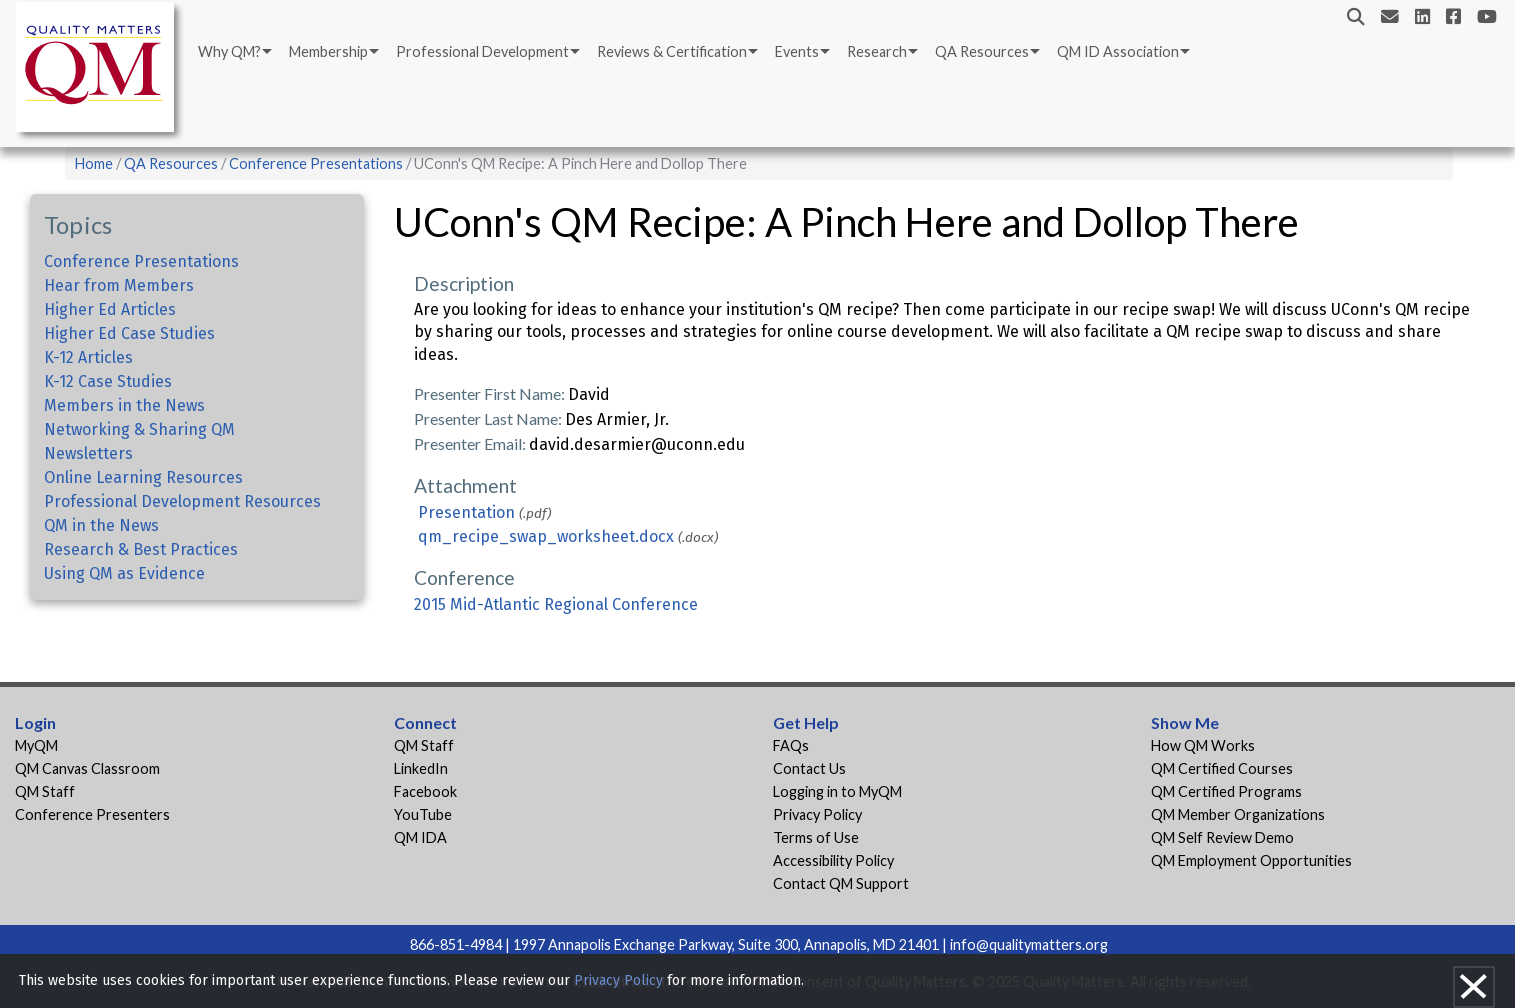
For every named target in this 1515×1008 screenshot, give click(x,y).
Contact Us (809, 768)
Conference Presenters (92, 814)
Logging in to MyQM (837, 791)
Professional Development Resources (182, 501)
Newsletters (88, 453)
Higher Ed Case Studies (129, 333)
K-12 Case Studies (108, 381)
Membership (328, 51)
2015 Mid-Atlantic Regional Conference (556, 604)
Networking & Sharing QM (139, 429)
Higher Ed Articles (110, 309)
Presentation (466, 512)
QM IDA (420, 837)
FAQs (791, 745)
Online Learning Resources (143, 477)
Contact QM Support (841, 883)
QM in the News (101, 525)
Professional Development (482, 51)
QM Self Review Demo (1222, 837)
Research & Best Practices (141, 549)
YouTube (423, 814)
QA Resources (982, 51)
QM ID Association (1118, 51)
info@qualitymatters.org (1029, 944)
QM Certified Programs (1226, 791)
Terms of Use (816, 837)
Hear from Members (119, 285)
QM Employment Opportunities (1251, 860)
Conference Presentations (316, 163)
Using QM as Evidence (124, 573)
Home (94, 163)
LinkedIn (421, 768)
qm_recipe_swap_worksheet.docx (546, 536)
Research (877, 51)
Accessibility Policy (833, 860)
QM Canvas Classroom (87, 768)
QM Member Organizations (1238, 814)
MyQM (36, 745)
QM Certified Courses (1222, 768)
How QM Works (1203, 745)
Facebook (425, 791)
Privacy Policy (817, 814)
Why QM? (229, 51)
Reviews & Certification (672, 51)
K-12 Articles (88, 357)
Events (797, 51)
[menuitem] (233, 52)
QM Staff (45, 791)
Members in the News (124, 405)
